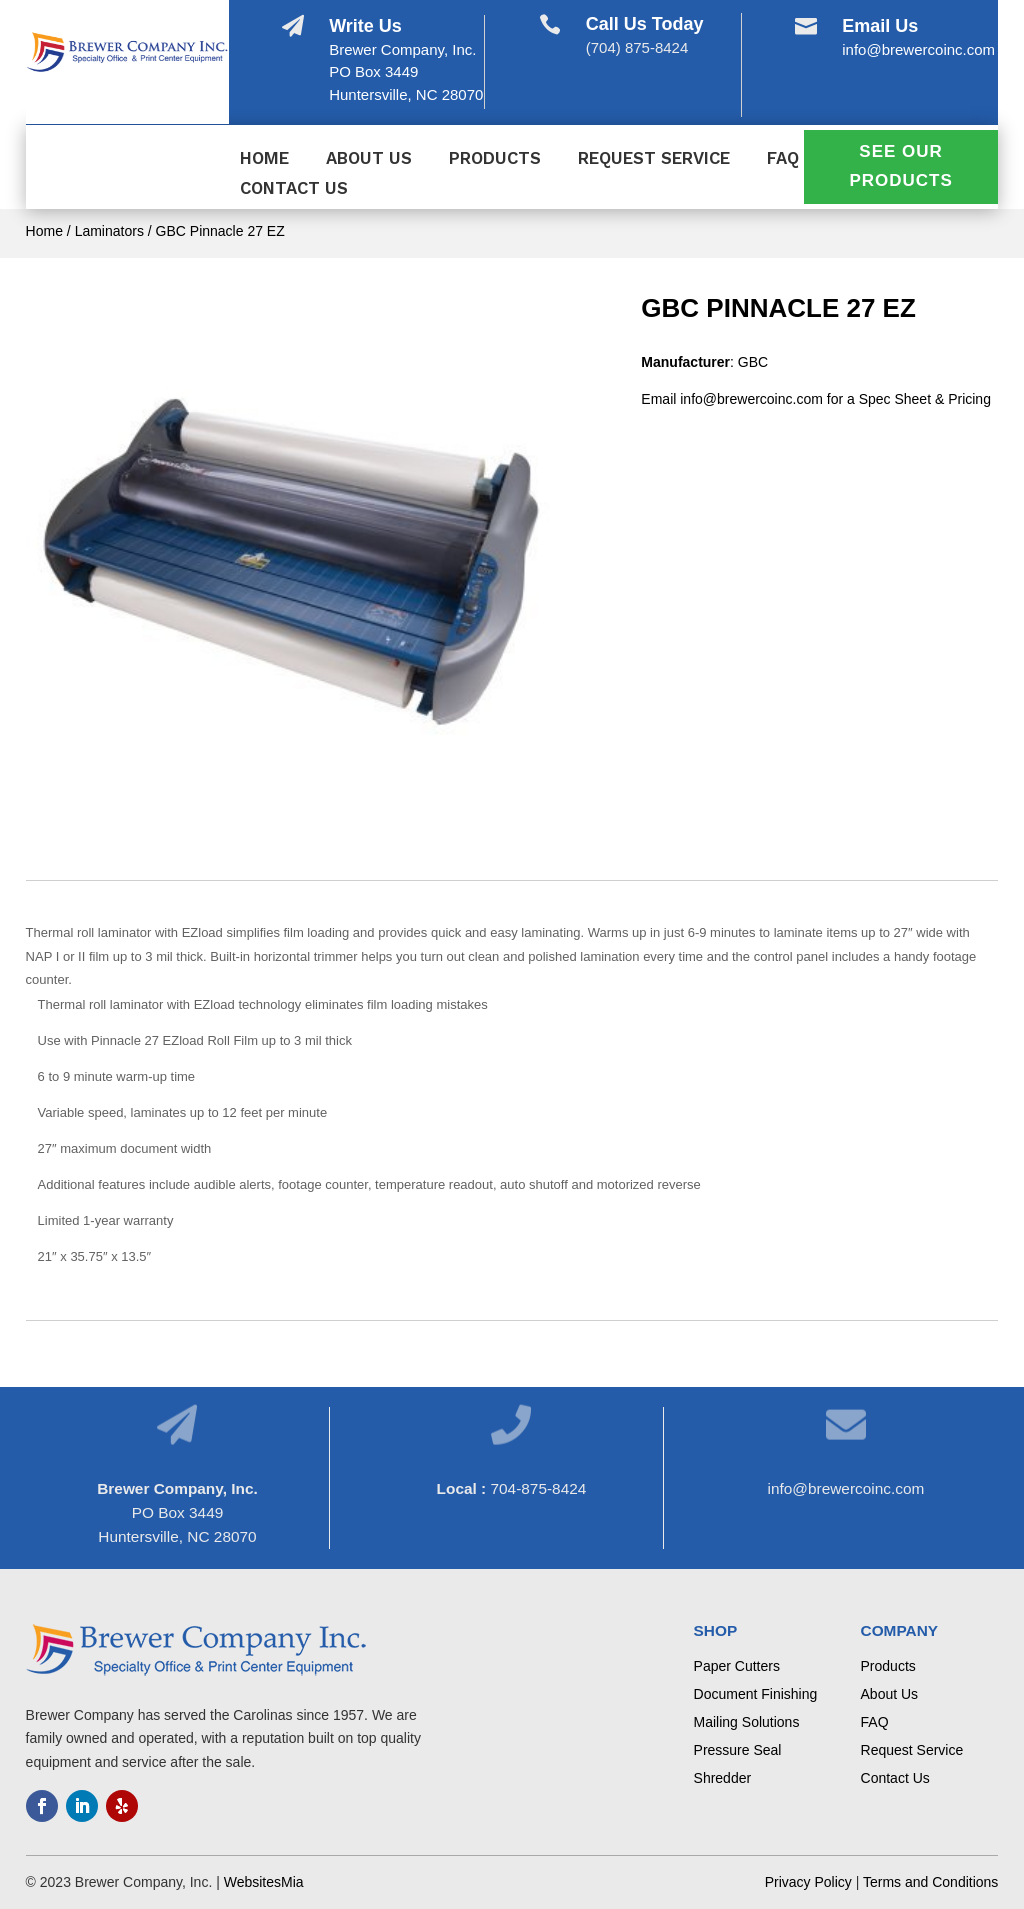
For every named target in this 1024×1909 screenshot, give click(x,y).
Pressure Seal (738, 1750)
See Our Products (900, 166)
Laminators (109, 231)
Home (264, 159)
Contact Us (294, 189)
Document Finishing (756, 1694)
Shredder (723, 1778)
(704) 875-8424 (637, 47)
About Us (369, 159)
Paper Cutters (737, 1666)
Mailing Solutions (747, 1722)
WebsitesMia (264, 1882)
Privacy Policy (808, 1882)
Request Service (654, 159)
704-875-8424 (538, 1488)
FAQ (783, 159)
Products (495, 159)
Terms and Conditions (930, 1882)
